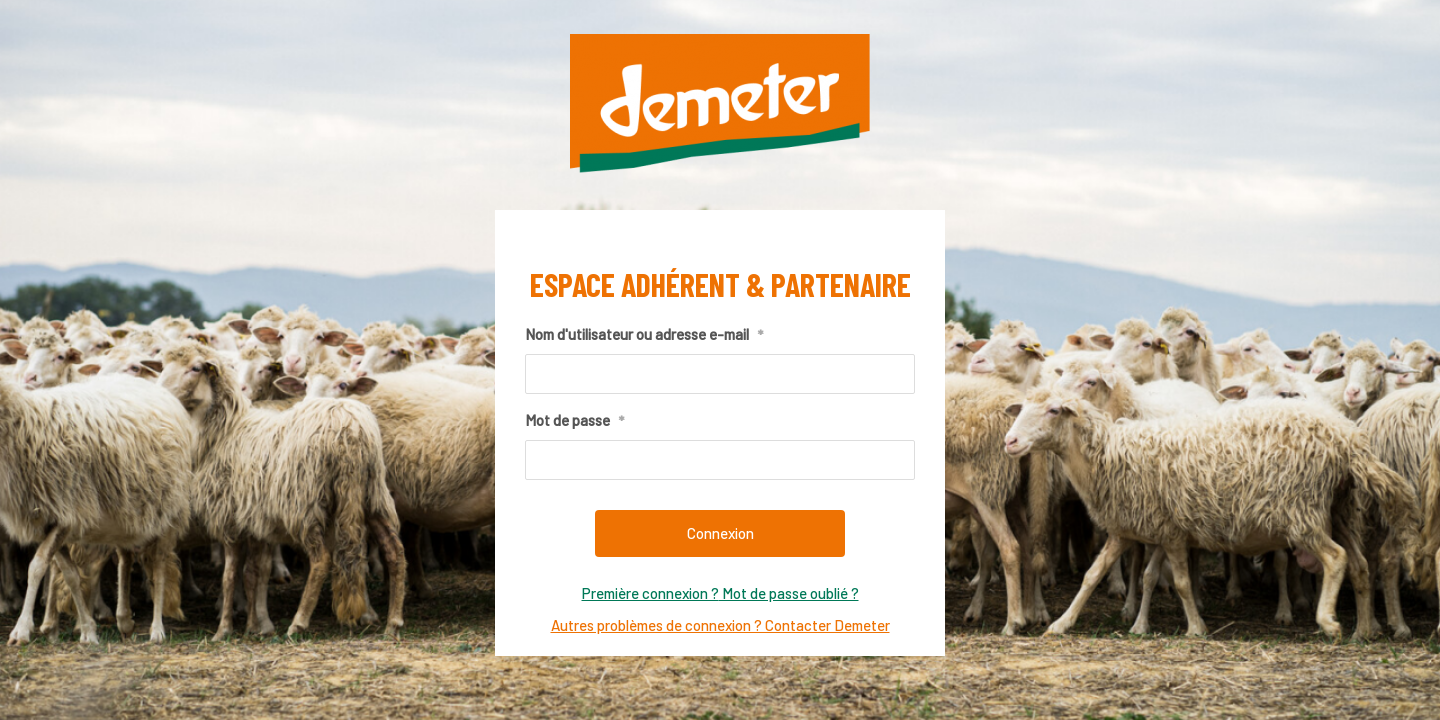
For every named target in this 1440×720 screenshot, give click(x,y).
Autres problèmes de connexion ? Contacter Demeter (720, 625)
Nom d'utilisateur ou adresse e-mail (644, 335)
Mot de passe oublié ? (789, 593)
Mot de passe (574, 421)
